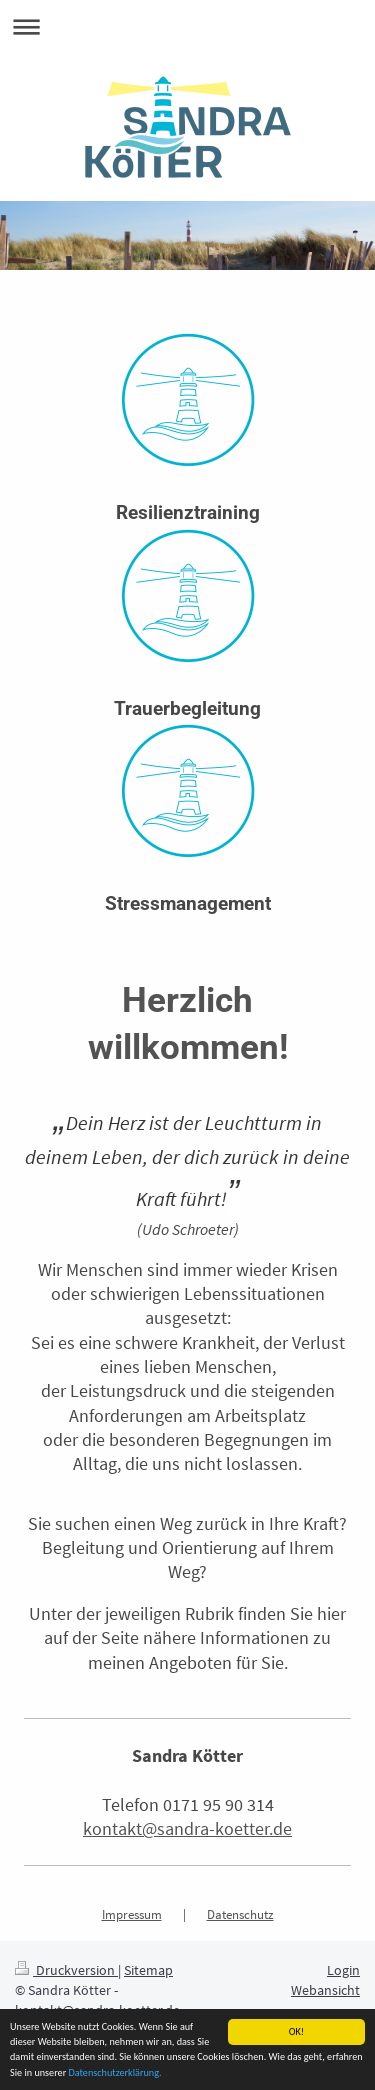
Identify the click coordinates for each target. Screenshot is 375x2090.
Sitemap (148, 1970)
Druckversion (66, 1970)
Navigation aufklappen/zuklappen (187, 26)
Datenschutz (240, 1914)
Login (343, 1970)
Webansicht (325, 1990)
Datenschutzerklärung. (114, 2072)
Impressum (132, 1914)
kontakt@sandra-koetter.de (187, 1828)
